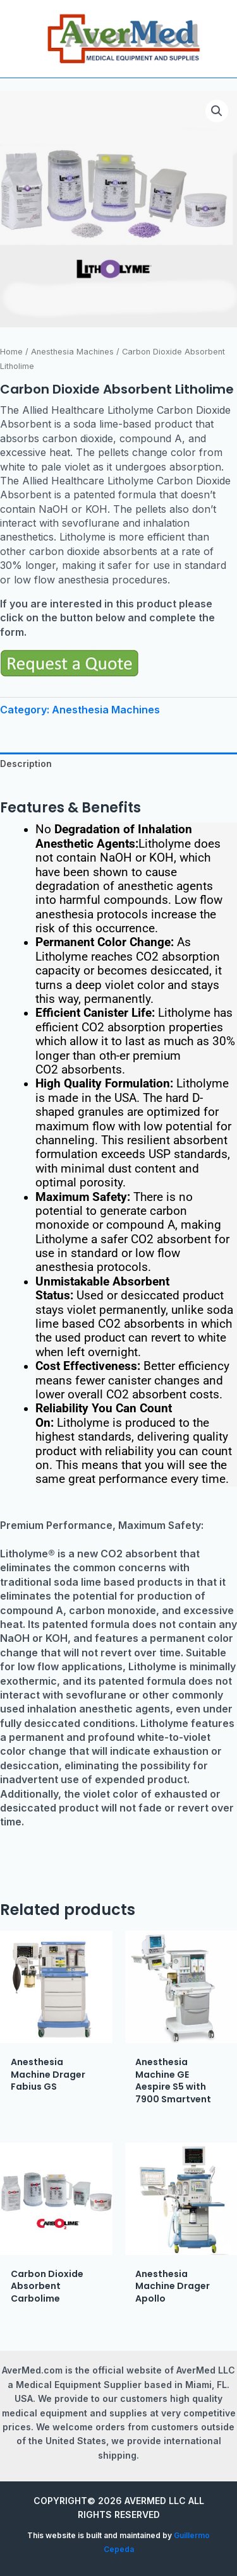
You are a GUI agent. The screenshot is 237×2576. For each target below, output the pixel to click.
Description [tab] (26, 763)
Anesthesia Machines (72, 351)
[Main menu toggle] (17, 39)
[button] (216, 111)
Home (11, 351)
